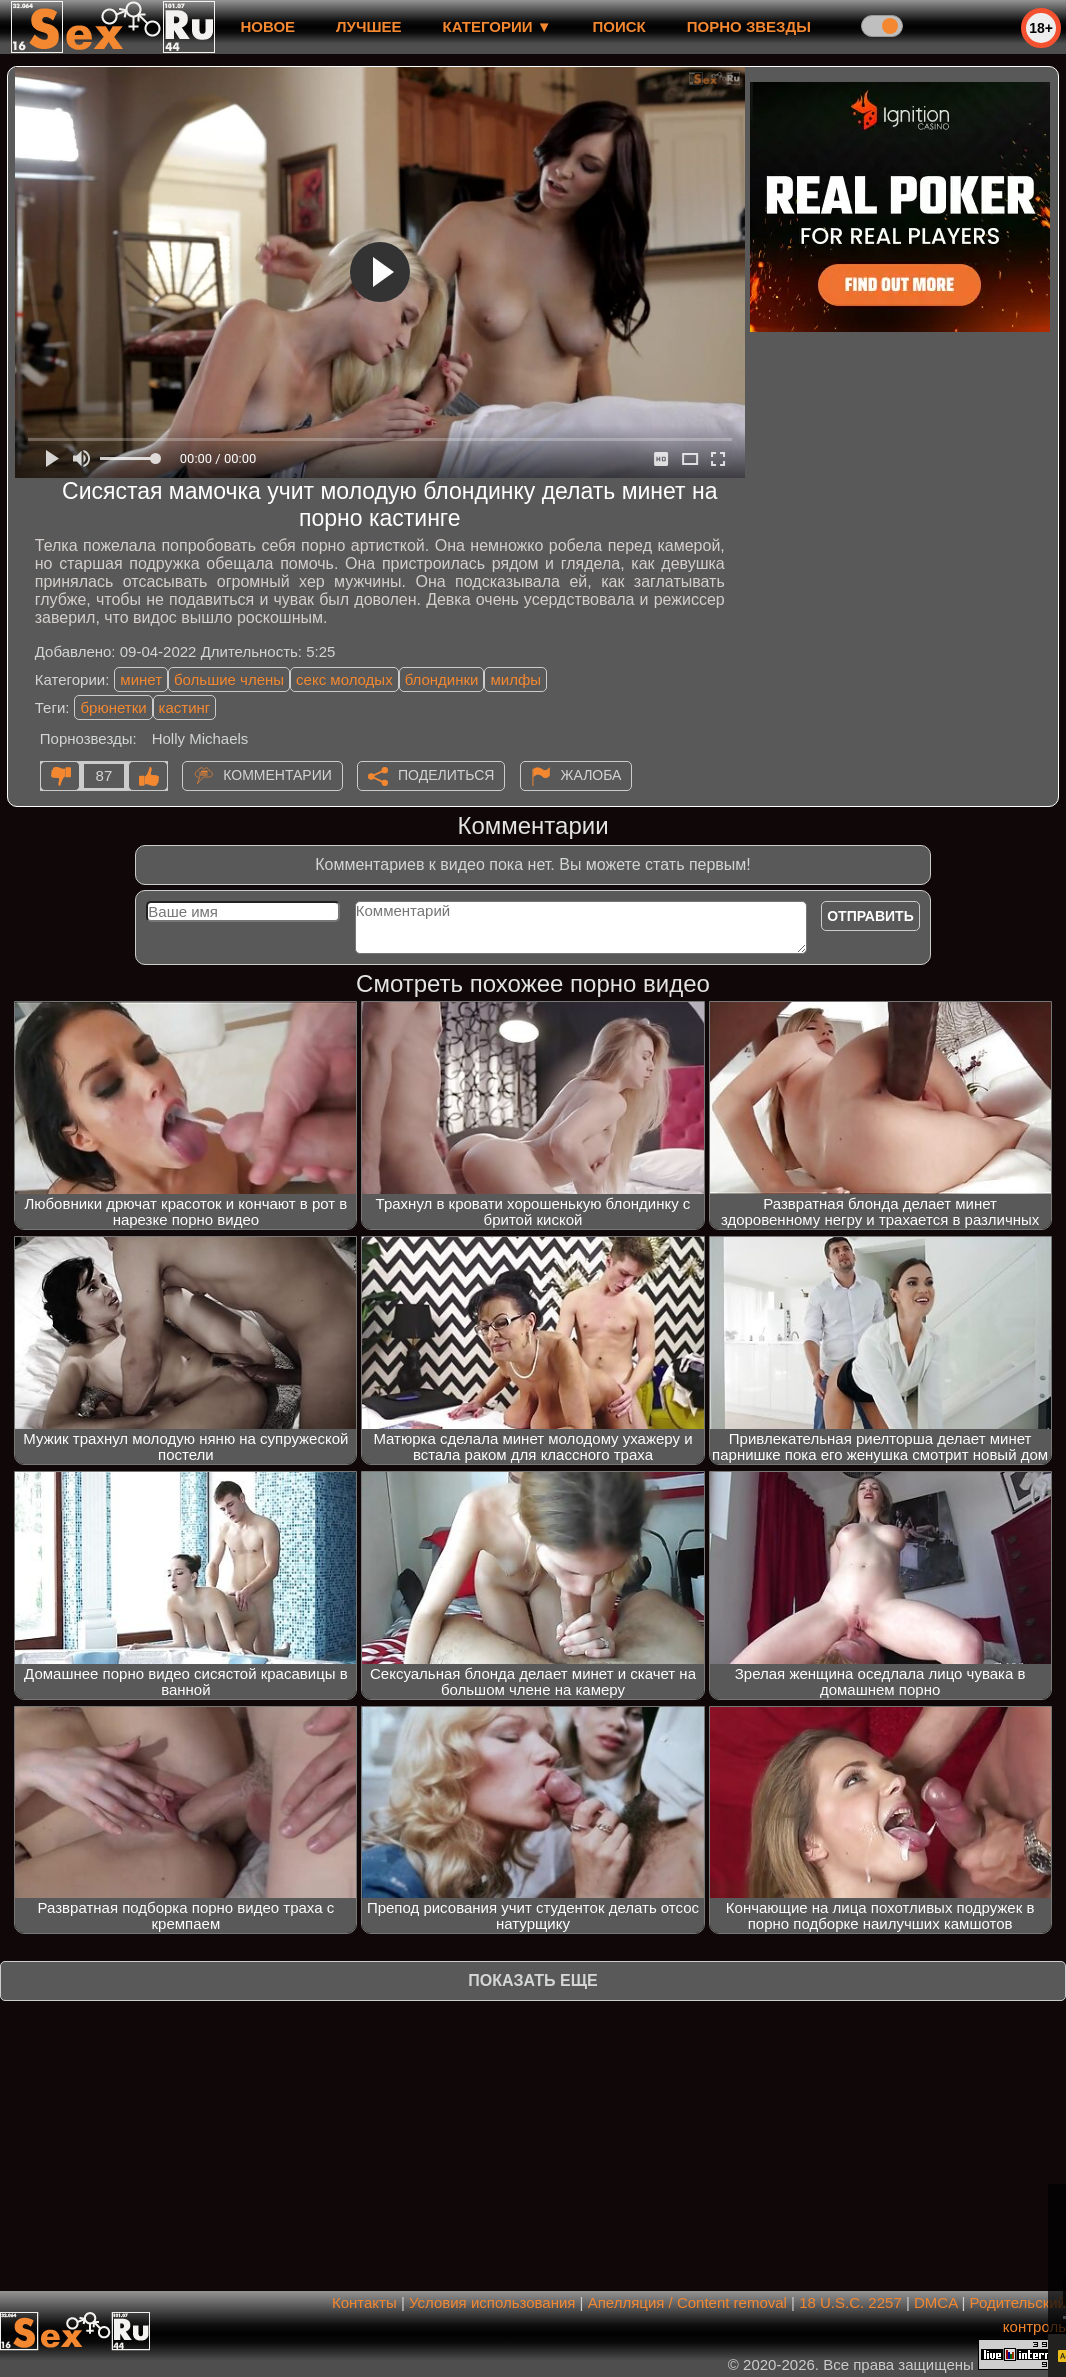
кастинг (185, 707)
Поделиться (446, 775)
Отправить (870, 916)
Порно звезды (749, 26)
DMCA (935, 2302)
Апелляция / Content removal (687, 2302)
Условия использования (492, 2302)
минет (141, 679)
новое (267, 26)
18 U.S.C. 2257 (850, 2302)
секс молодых (344, 679)
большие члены (229, 679)
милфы (515, 679)
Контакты (364, 2302)
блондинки (442, 679)
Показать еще (532, 1980)
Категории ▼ (497, 26)
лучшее (368, 26)
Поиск (619, 26)
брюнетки (113, 707)
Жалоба (591, 775)
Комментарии (277, 775)
